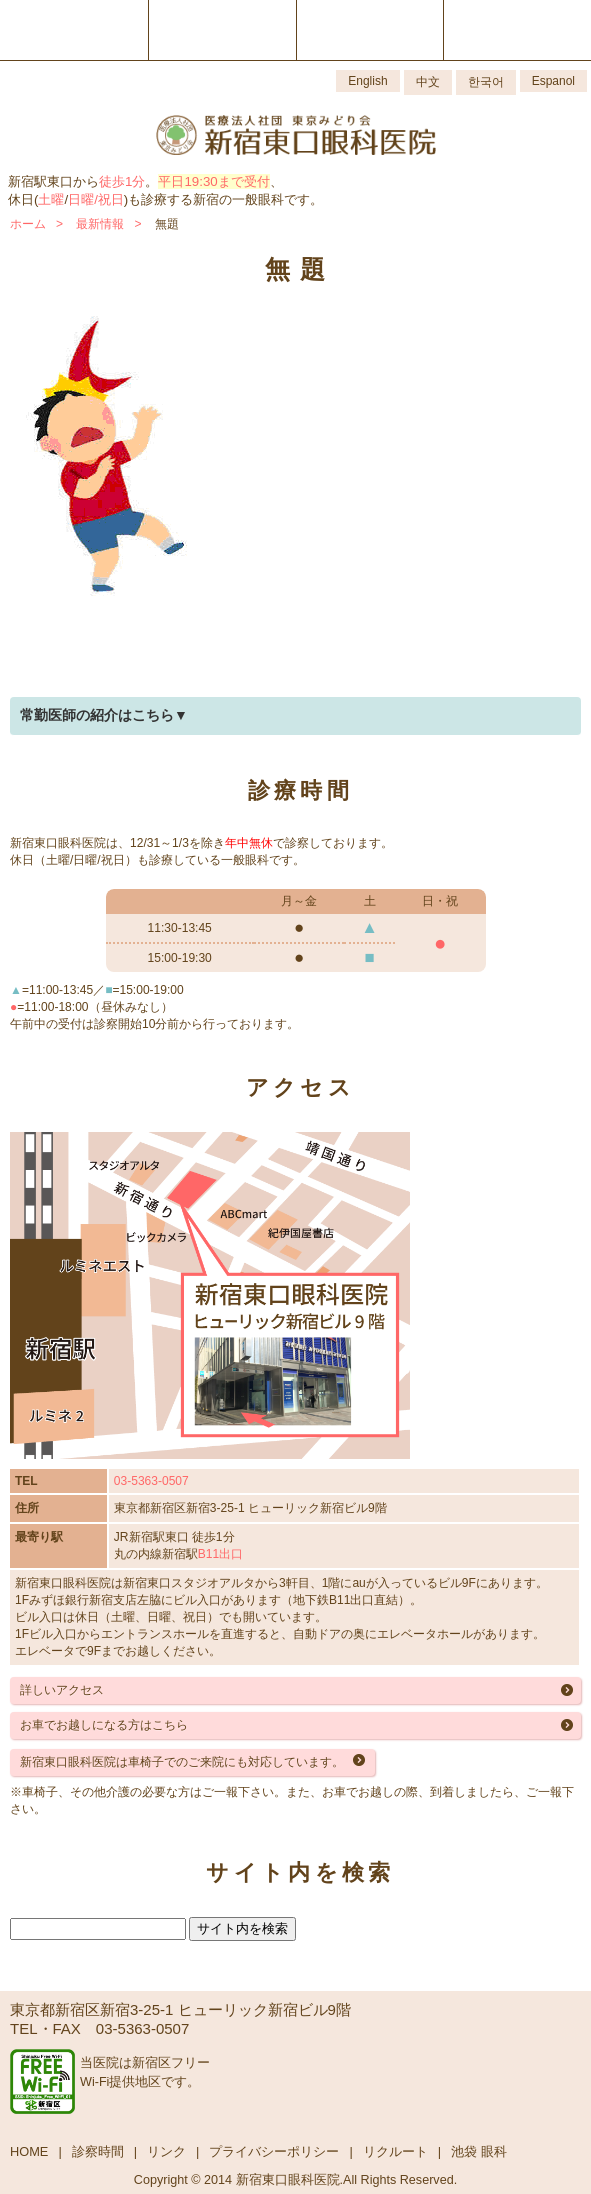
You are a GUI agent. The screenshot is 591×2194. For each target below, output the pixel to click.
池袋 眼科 (479, 2151)
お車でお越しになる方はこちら (104, 1725)
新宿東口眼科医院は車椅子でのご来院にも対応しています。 (182, 1762)
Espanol (553, 81)
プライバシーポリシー (274, 2151)
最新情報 (100, 224)
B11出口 (220, 1554)
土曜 (51, 199)
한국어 (486, 82)
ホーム (28, 224)
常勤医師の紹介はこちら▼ (104, 715)
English (367, 81)
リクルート (395, 2151)
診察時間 (98, 2151)
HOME (29, 2151)
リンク (166, 2151)
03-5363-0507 (151, 1481)
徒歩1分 (122, 181)
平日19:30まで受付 (213, 181)
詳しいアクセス (62, 1690)
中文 (428, 82)
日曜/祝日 (96, 199)
